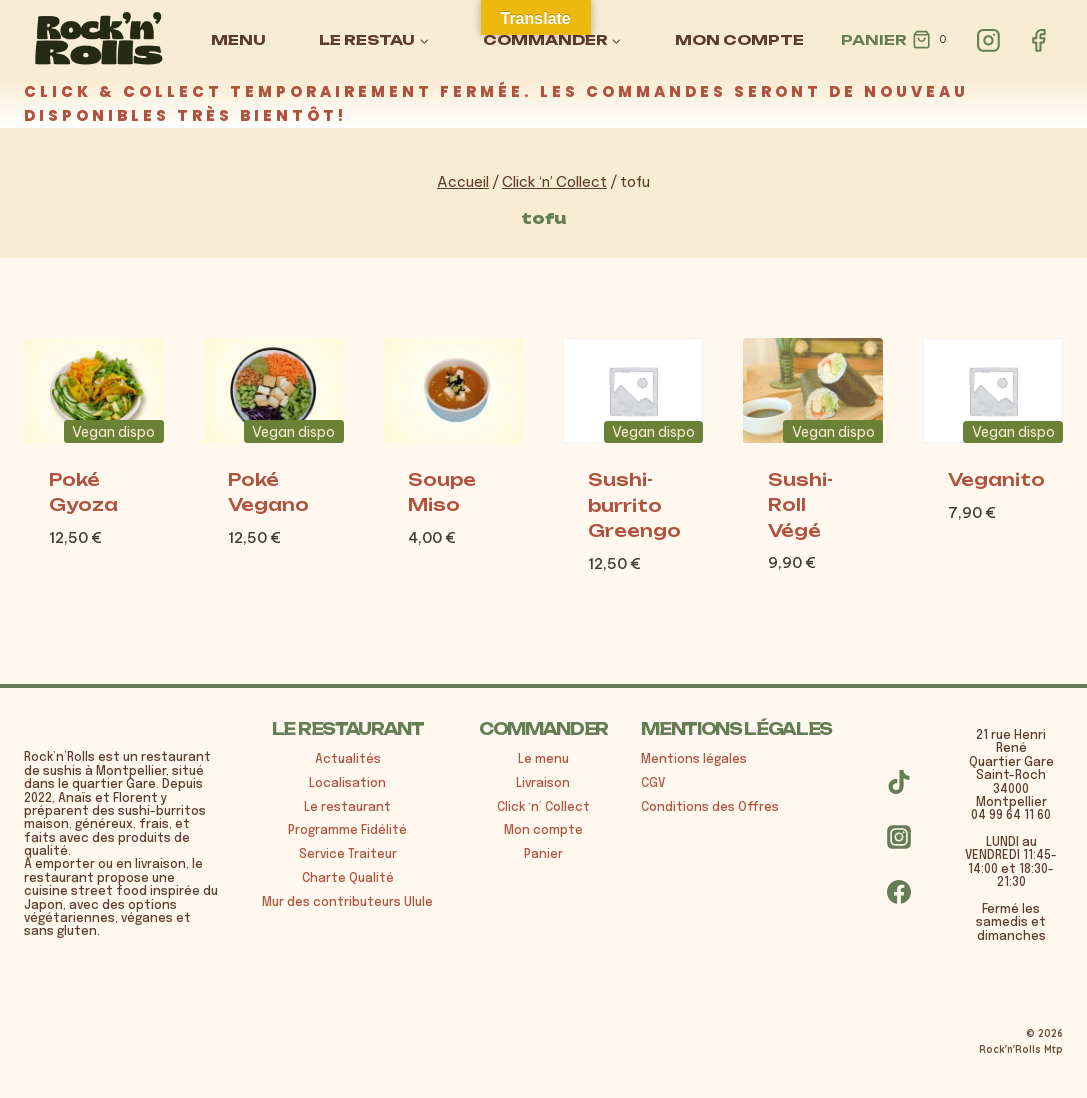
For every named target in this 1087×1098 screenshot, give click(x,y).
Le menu (543, 760)
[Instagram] (989, 40)
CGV (653, 784)
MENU (238, 39)
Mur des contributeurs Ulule (347, 903)
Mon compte (543, 831)
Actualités (348, 760)
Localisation (347, 784)
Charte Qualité (348, 879)
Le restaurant (347, 808)
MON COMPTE (739, 39)
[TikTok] (899, 782)
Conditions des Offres (710, 808)
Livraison (543, 784)
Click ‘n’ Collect (543, 808)
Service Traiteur (348, 855)
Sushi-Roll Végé (800, 505)
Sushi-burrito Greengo (634, 505)
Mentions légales (694, 760)
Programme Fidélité (347, 831)
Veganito (996, 479)
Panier (543, 855)
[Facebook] (1038, 40)
